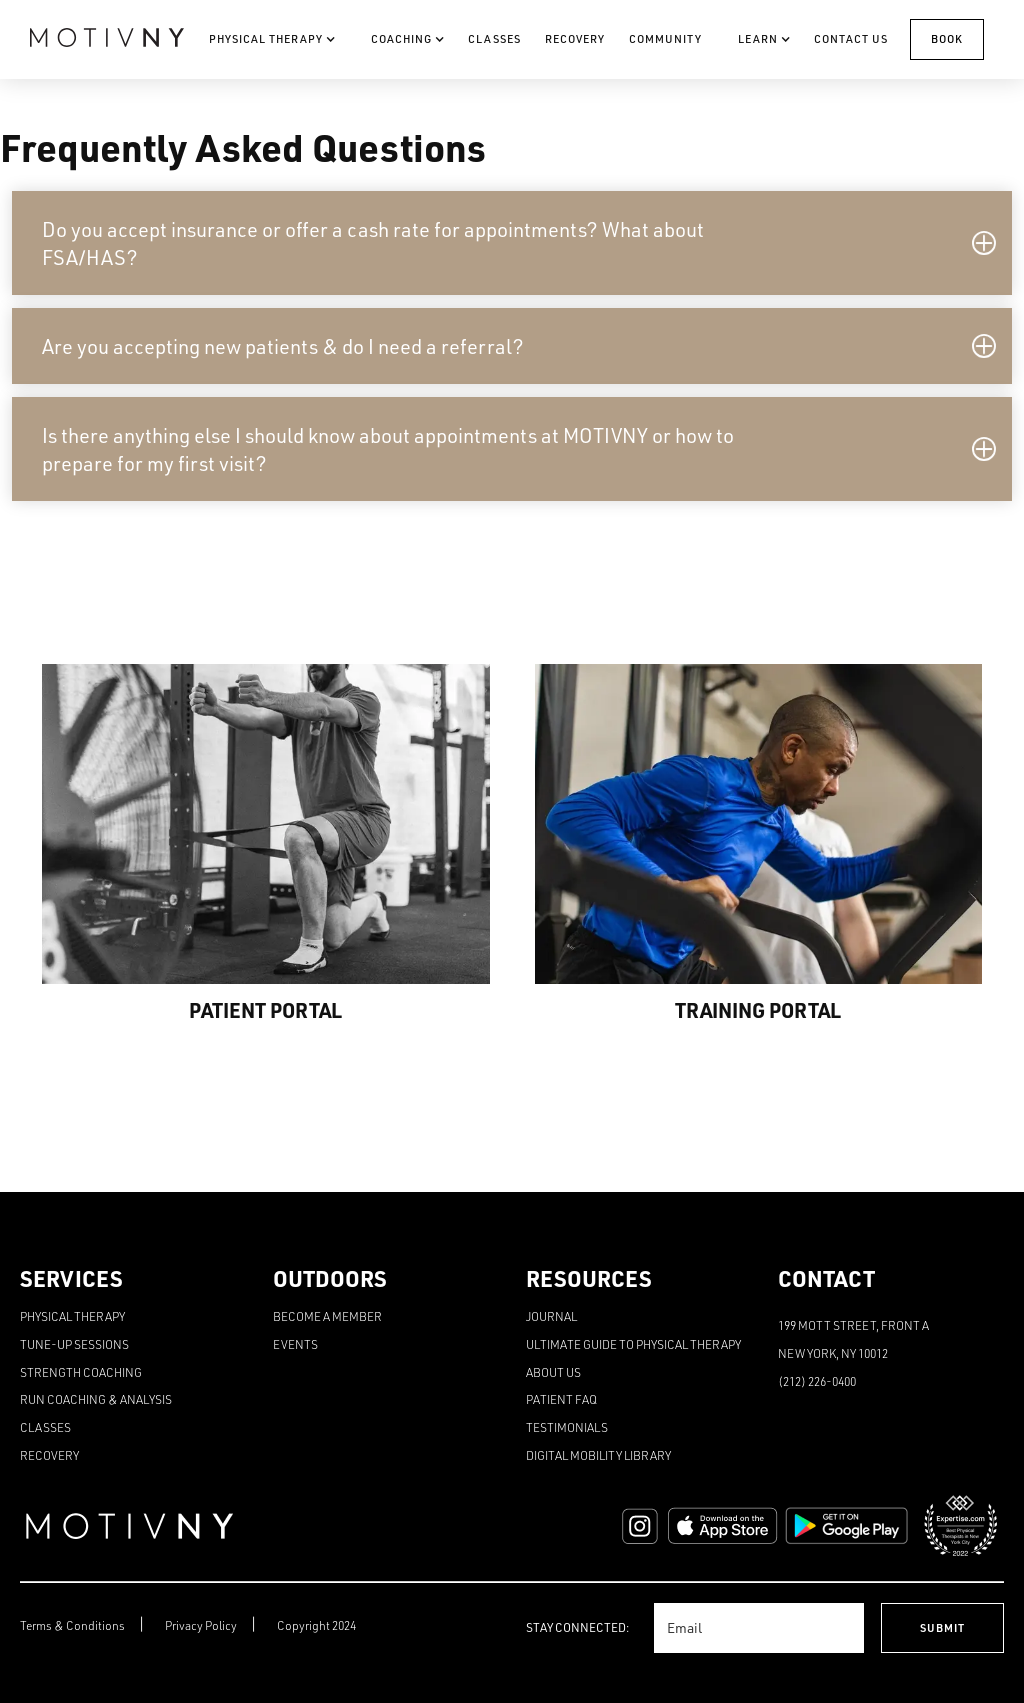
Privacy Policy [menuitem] (201, 1625)
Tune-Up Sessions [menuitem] (74, 1344)
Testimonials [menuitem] (567, 1427)
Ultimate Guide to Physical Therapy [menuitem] (633, 1344)
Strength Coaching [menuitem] (81, 1372)
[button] (512, 243)
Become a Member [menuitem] (327, 1316)
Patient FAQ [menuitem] (561, 1399)
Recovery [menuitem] (49, 1455)
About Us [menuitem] (553, 1372)
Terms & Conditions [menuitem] (72, 1625)
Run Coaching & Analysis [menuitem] (96, 1399)
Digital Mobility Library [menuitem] (598, 1455)
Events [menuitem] (295, 1344)
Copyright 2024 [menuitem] (316, 1625)
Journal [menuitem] (551, 1316)
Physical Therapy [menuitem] (72, 1316)
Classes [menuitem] (45, 1427)
